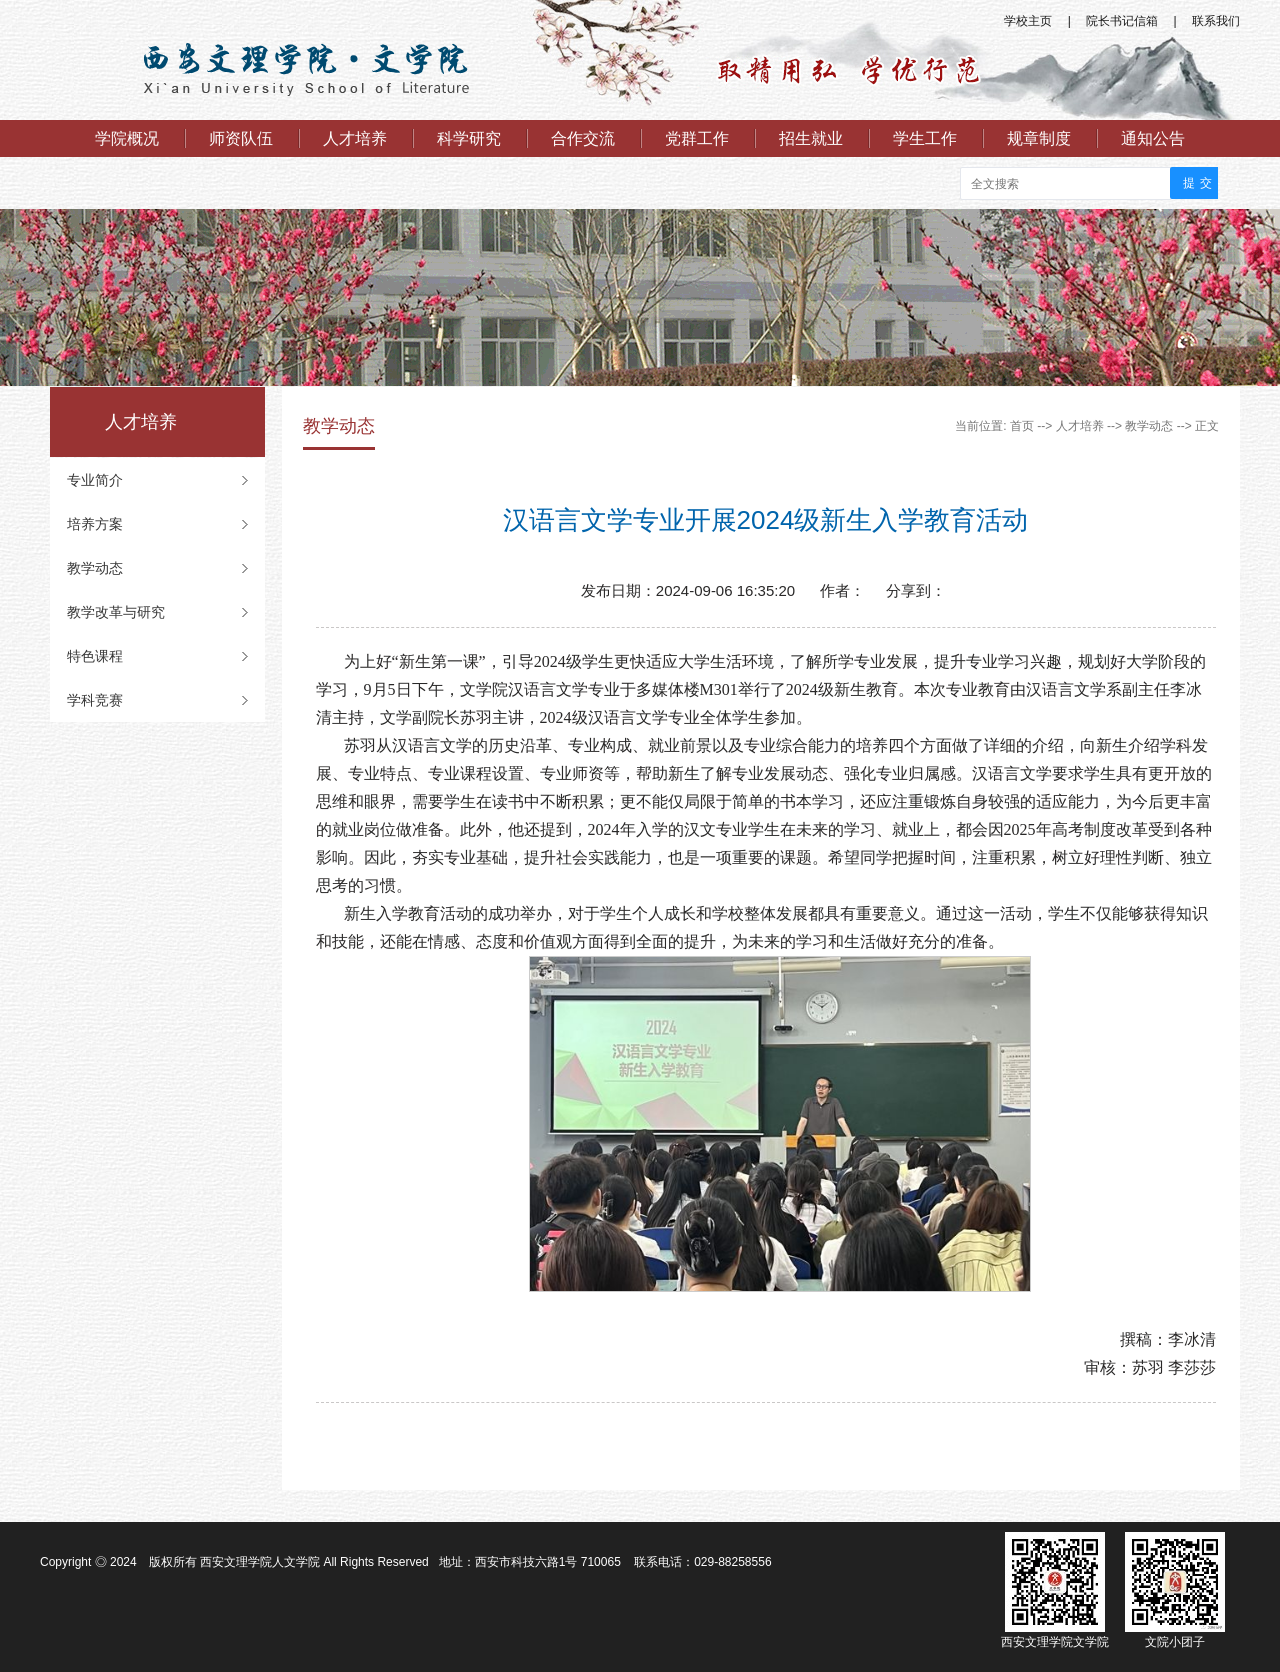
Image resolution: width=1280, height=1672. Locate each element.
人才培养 (355, 138)
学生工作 (925, 138)
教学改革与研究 (116, 612)
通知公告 (1153, 138)
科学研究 (469, 138)
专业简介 (95, 480)
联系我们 (1216, 21)
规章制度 (1039, 138)
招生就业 (811, 138)
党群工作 (697, 138)
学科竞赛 (95, 700)
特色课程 (95, 656)
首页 (1022, 426)
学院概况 (127, 138)
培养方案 (95, 524)
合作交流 (583, 138)
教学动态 (95, 568)
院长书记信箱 (1122, 21)
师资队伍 (241, 138)
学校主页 (1028, 21)
